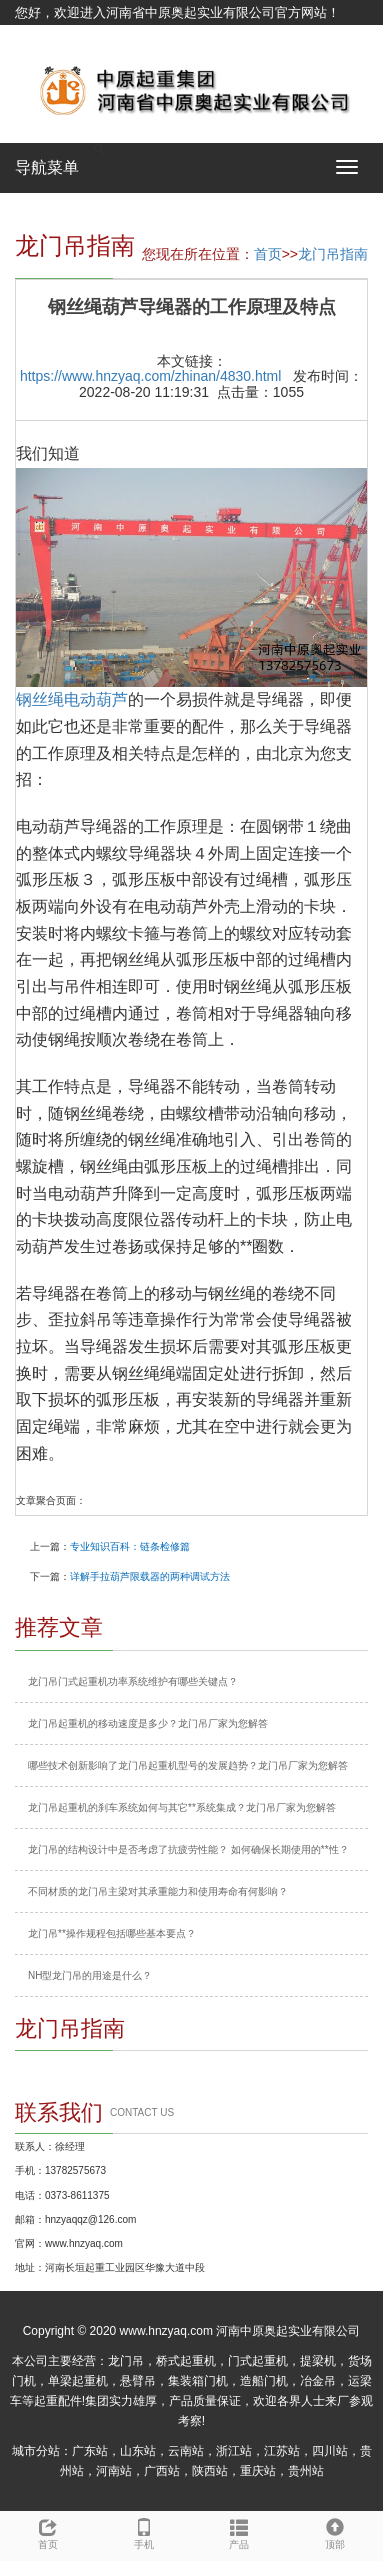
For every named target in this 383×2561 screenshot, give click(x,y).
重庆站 (258, 2471)
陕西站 (210, 2471)
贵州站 (306, 2471)
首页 (268, 254)
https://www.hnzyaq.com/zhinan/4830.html (150, 376)
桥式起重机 (186, 2361)
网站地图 (41, 37)
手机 (144, 2531)
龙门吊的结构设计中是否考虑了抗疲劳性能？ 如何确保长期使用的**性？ (188, 1849)
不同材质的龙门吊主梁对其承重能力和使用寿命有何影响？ (158, 1891)
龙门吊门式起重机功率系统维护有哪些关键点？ (133, 1681)
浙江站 (234, 2451)
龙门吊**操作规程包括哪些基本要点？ (112, 1933)
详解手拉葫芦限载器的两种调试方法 (150, 1576)
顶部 (335, 2531)
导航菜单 (47, 167)
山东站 (138, 2451)
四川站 (330, 2451)
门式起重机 (258, 2361)
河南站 (114, 2471)
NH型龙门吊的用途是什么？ (90, 1975)
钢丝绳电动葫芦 (72, 699)
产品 (240, 2531)
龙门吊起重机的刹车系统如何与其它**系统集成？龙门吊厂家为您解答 (182, 1807)
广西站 (162, 2471)
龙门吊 (126, 2361)
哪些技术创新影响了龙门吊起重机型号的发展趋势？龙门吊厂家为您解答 (188, 1765)
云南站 (186, 2451)
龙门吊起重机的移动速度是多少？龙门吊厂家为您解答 (148, 1723)
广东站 (90, 2451)
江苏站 (282, 2451)
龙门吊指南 (333, 254)
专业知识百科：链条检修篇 (130, 1546)
